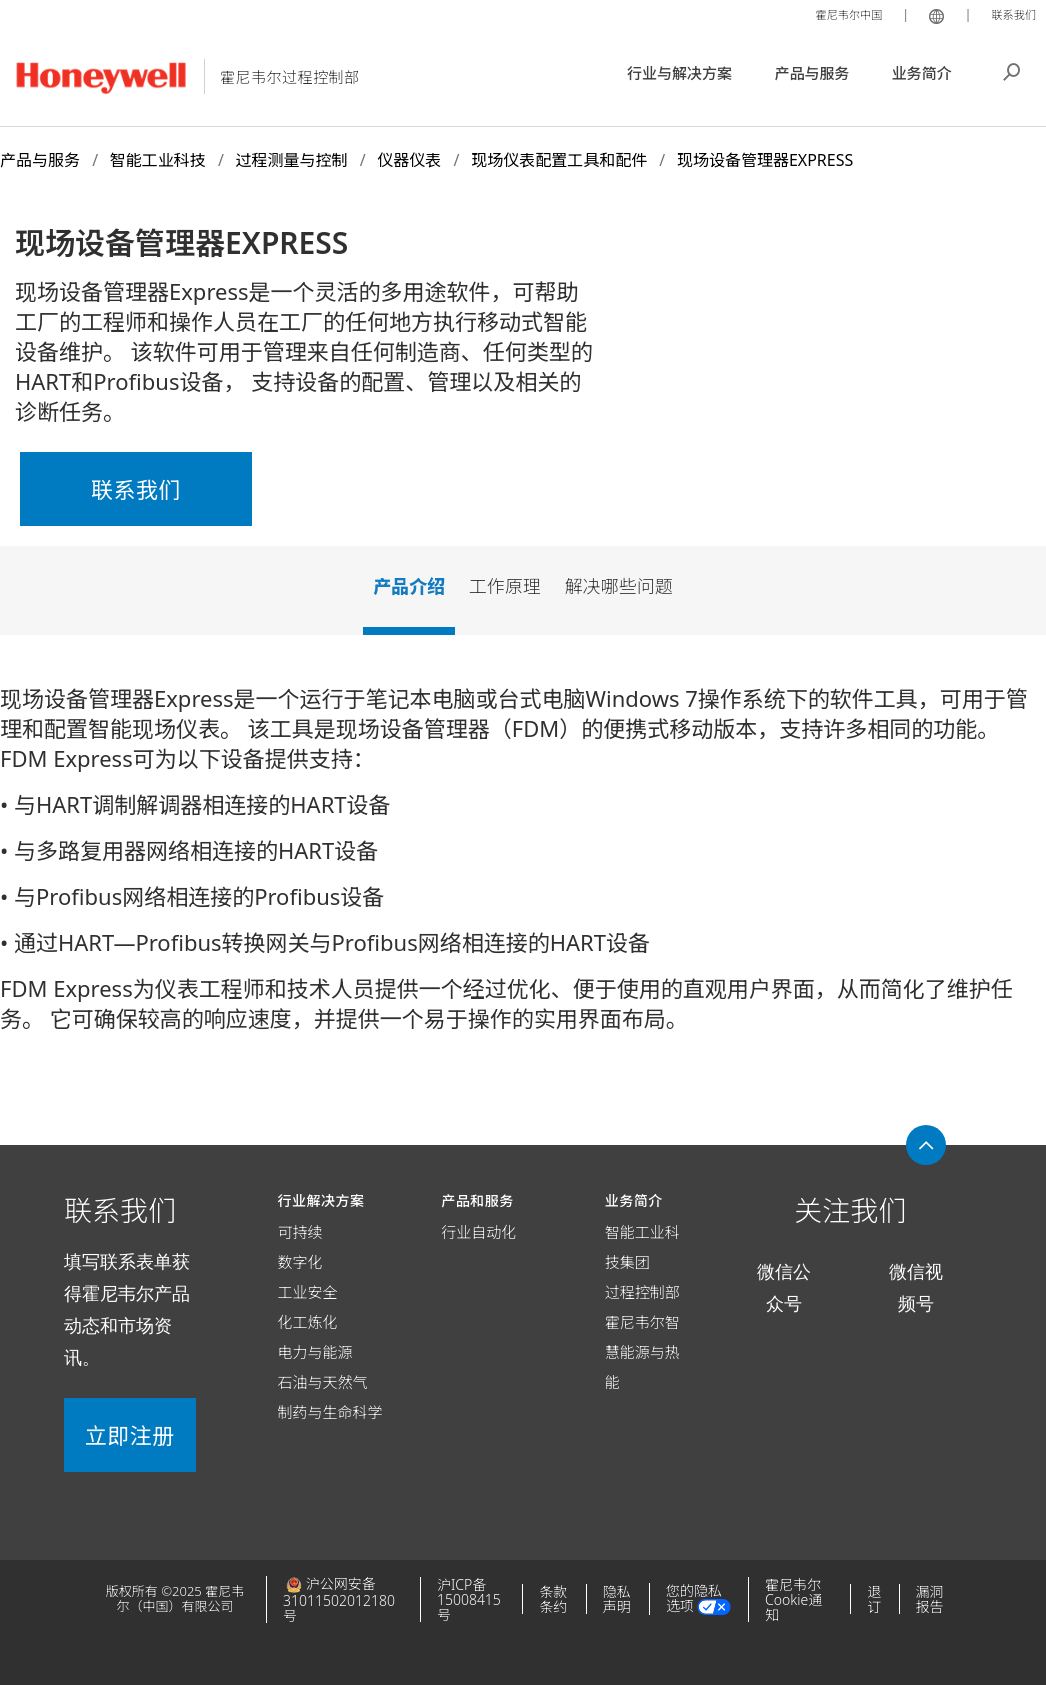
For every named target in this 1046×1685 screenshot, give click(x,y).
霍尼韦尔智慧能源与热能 (642, 1352)
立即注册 (130, 1435)
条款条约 (553, 1599)
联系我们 (1010, 14)
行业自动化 (478, 1232)
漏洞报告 (930, 1599)
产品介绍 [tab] (409, 586)
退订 (874, 1599)
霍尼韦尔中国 (836, 14)
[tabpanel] (523, 866)
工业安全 (308, 1292)
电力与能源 (315, 1352)
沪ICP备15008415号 (469, 1599)
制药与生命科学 (330, 1412)
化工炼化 (308, 1322)
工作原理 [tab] (505, 586)
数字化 (300, 1262)
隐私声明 (617, 1599)
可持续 (300, 1232)
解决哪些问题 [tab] (619, 586)
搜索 (1012, 70)
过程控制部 (642, 1292)
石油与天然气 (323, 1382)
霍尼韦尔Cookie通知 (793, 1599)
